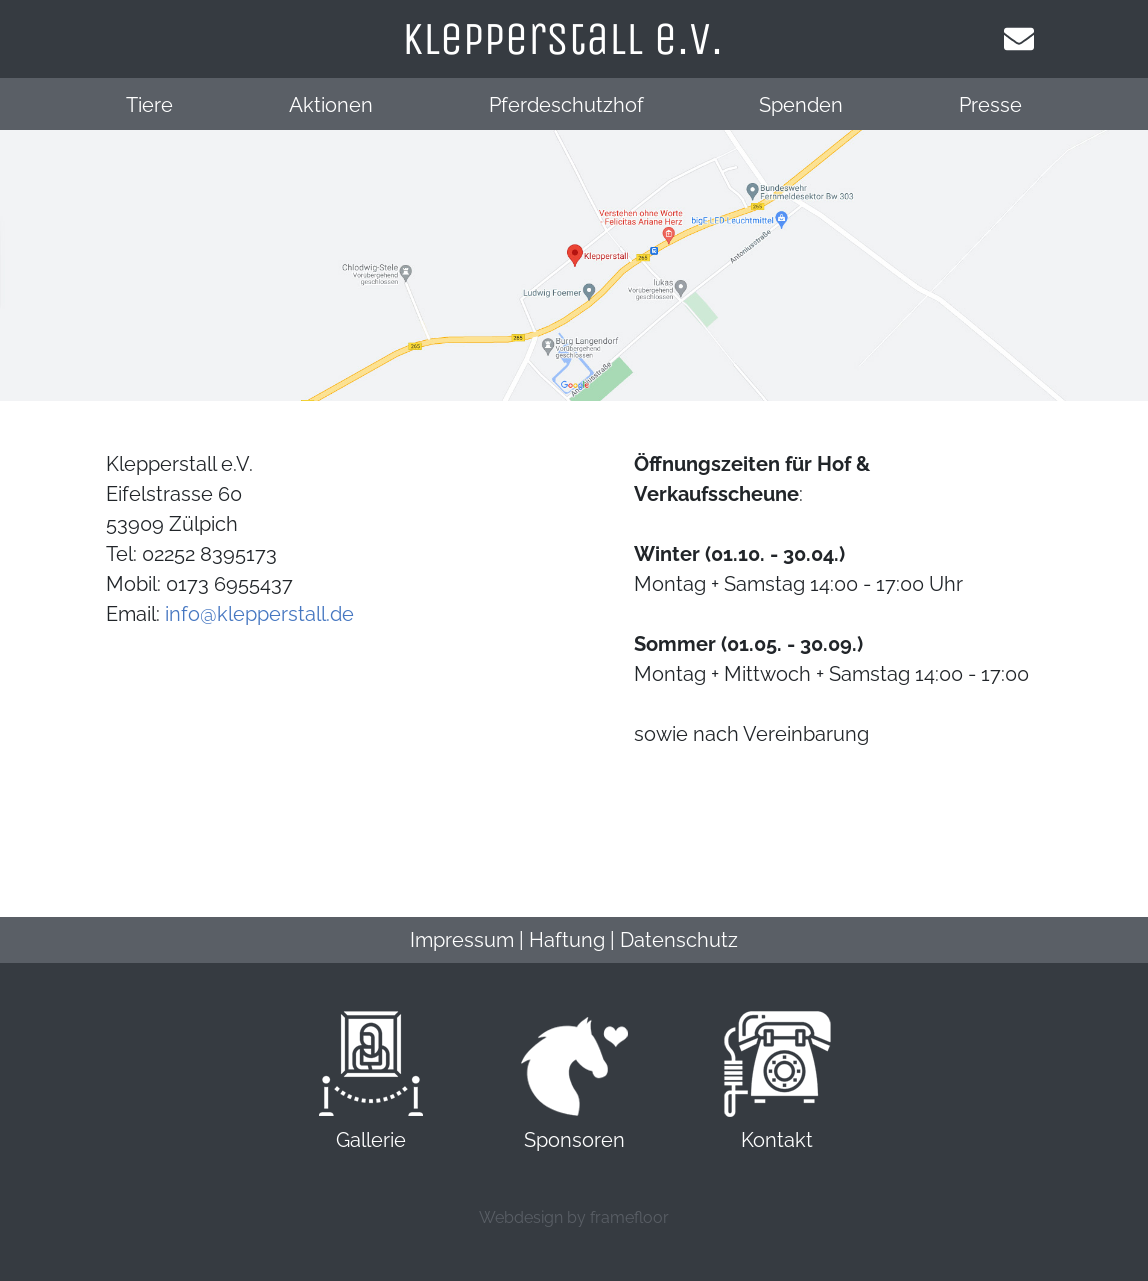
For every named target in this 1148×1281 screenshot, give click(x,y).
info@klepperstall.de (259, 614)
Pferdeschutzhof (566, 105)
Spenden (801, 105)
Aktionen (331, 105)
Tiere (149, 105)
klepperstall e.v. (562, 39)
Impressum (462, 940)
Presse (990, 105)
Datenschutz (679, 940)
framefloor (629, 1217)
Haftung (567, 940)
